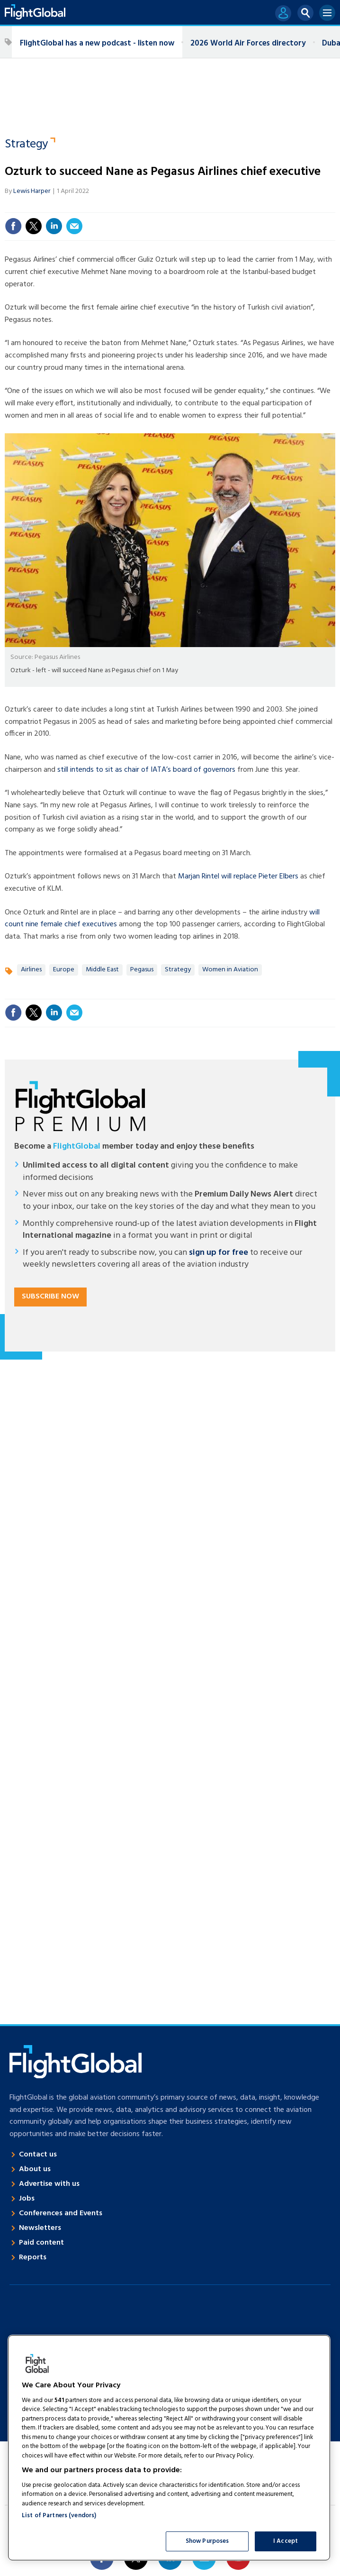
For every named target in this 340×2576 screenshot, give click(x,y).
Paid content (41, 2243)
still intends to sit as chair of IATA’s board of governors (146, 770)
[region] (169, 2448)
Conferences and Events (60, 2213)
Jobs (27, 2198)
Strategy (26, 145)
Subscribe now (50, 1296)
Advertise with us (49, 2184)
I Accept (285, 2541)
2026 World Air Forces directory (248, 43)
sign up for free (218, 1253)
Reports (32, 2257)
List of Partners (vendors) (59, 2516)
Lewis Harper (32, 191)
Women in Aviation (230, 969)
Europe (63, 969)
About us (35, 2169)
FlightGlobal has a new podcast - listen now (97, 43)
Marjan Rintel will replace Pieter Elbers (238, 876)
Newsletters (40, 2228)
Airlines (31, 969)
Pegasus (141, 969)
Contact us (38, 2154)
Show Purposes (207, 2541)
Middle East (102, 969)
